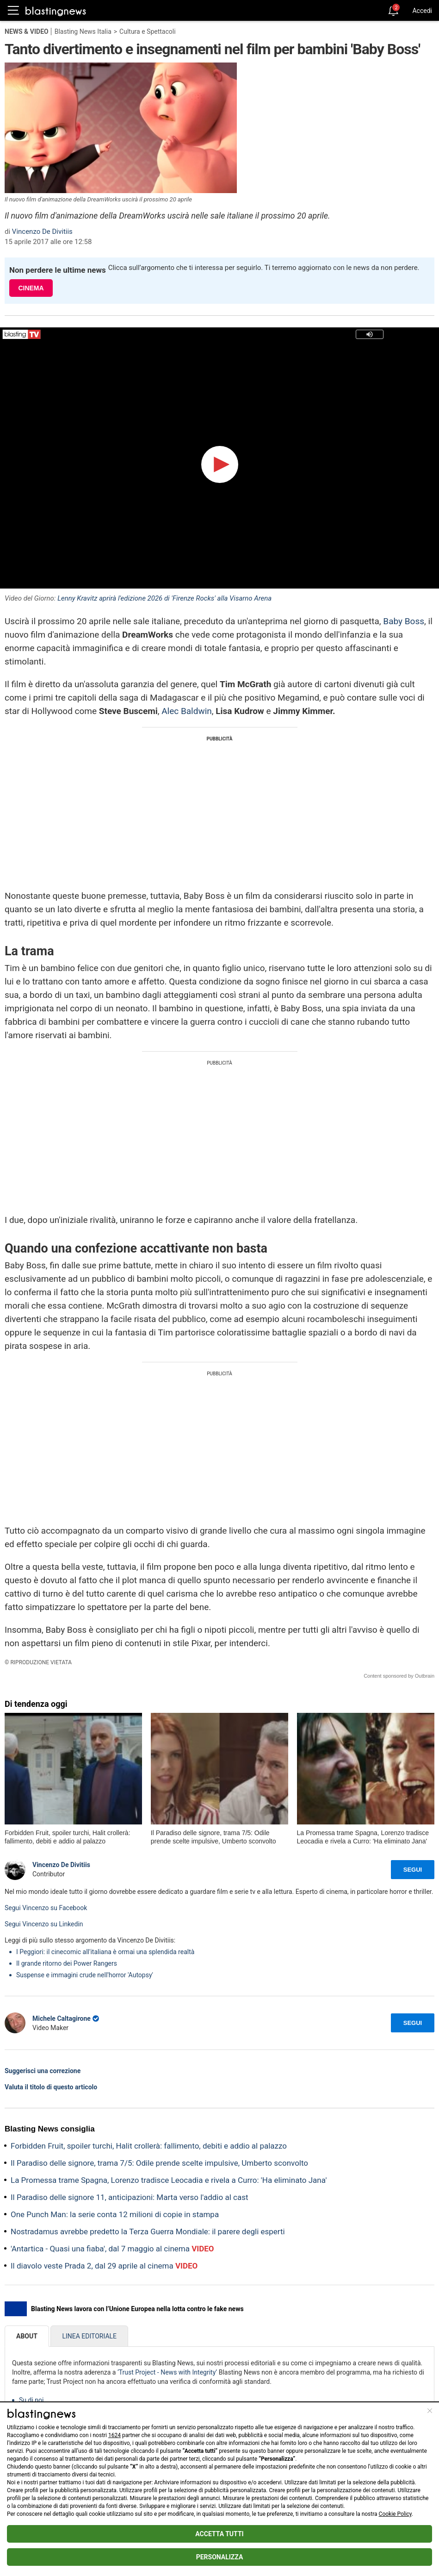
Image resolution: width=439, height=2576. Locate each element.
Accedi (422, 10)
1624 (114, 2435)
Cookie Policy (395, 2514)
